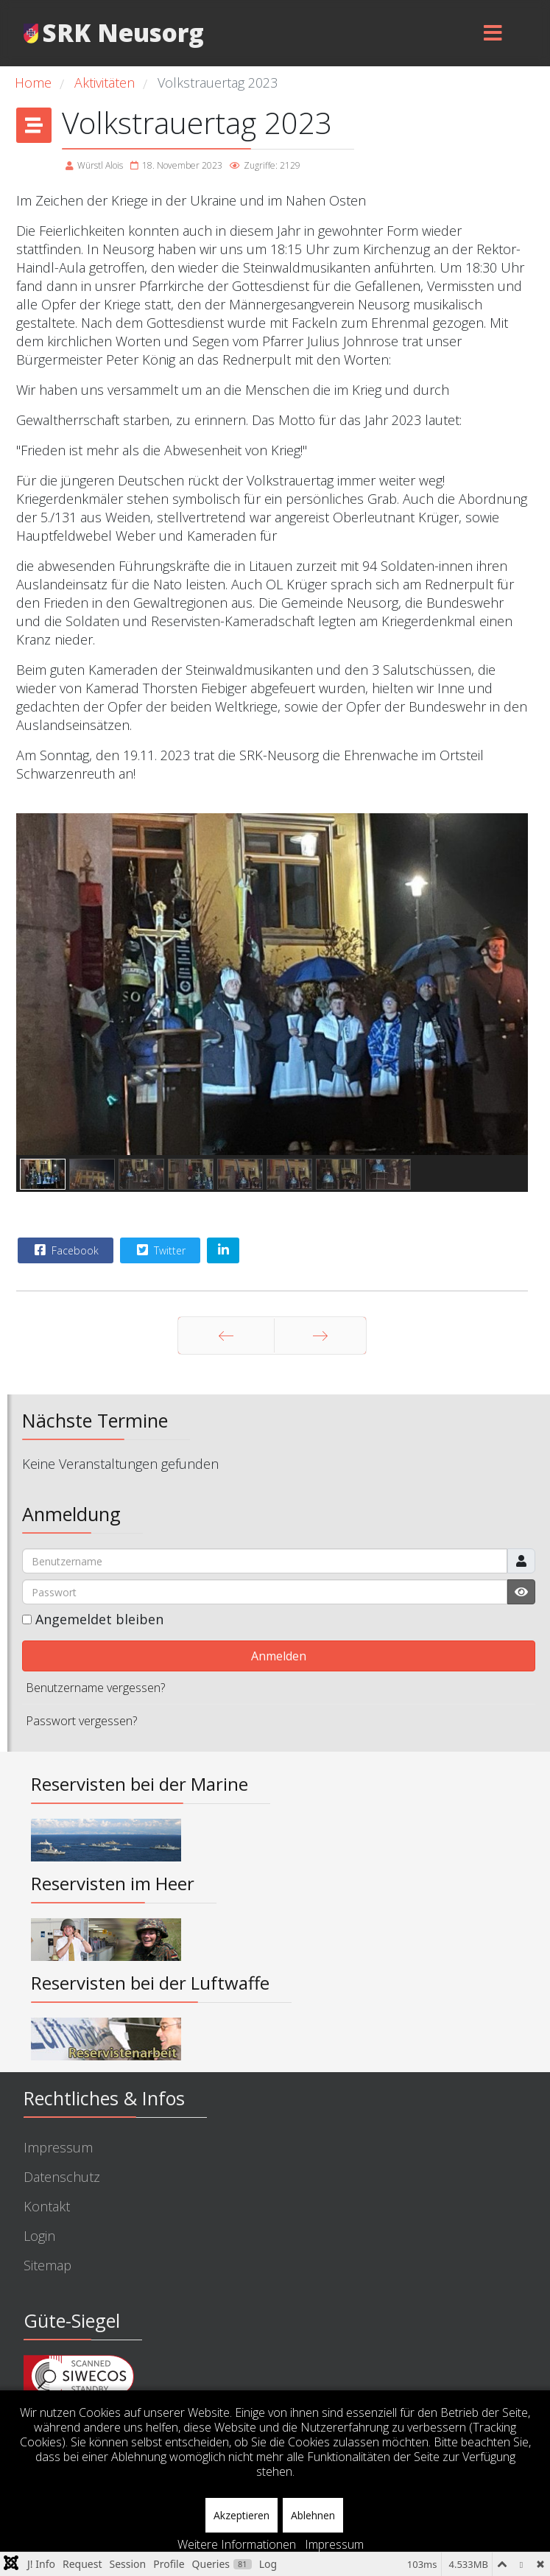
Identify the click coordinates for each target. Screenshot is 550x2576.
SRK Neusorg (123, 32)
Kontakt (47, 2206)
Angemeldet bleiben (99, 1619)
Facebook (65, 1250)
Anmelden (278, 1656)
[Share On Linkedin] (223, 1250)
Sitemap (47, 2265)
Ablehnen (313, 2515)
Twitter (159, 1250)
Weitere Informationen (236, 2544)
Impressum (58, 2147)
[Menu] (493, 33)
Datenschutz (62, 2177)
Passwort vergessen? (81, 1721)
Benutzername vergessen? (95, 1688)
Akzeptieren (241, 2515)
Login (39, 2236)
